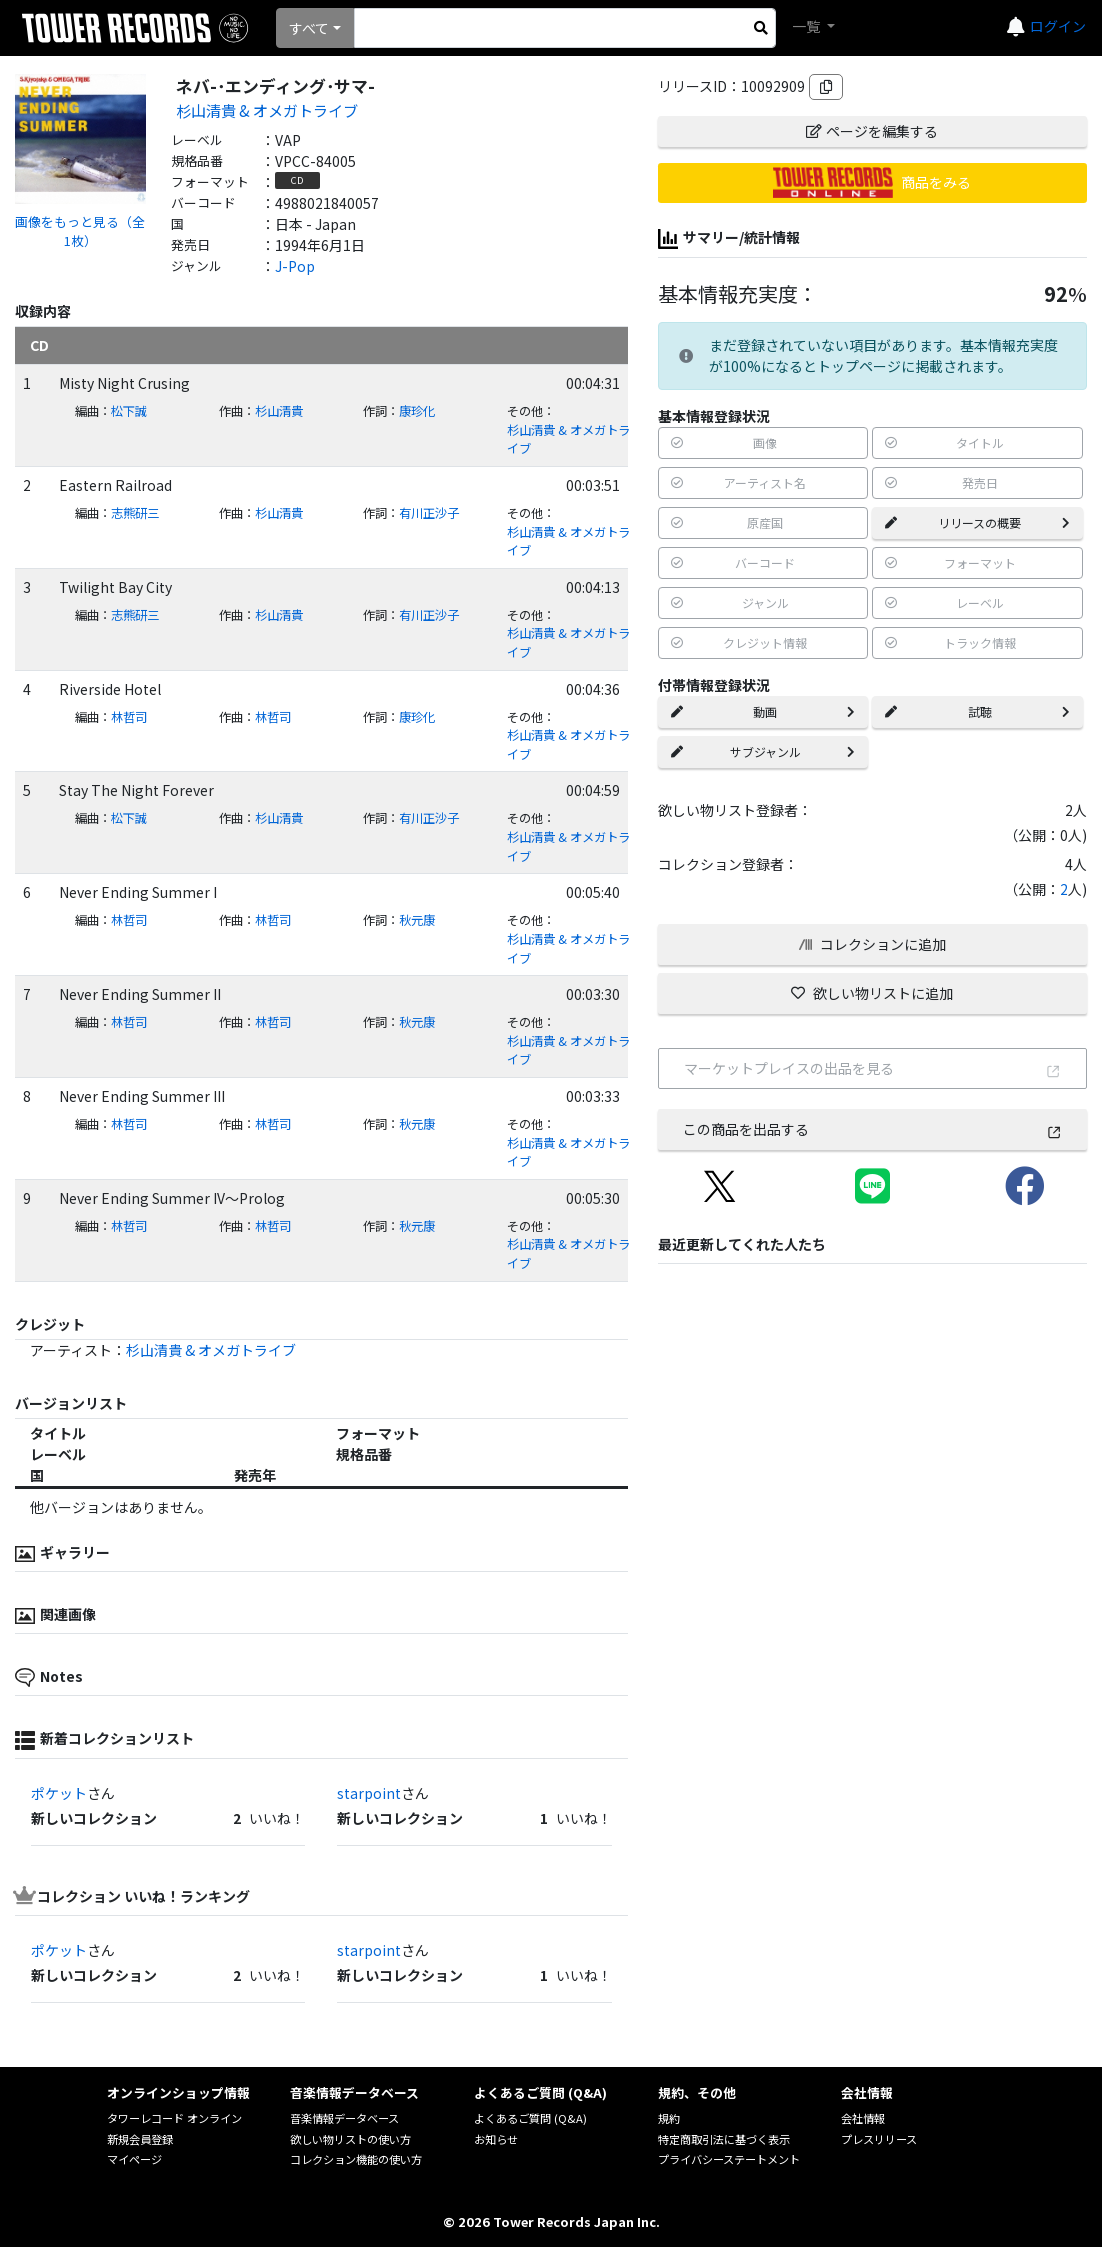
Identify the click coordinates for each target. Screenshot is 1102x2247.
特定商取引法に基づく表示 (724, 2139)
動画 (763, 711)
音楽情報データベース (344, 2118)
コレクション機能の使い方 (356, 2159)
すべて (309, 28)
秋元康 (417, 920)
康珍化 (417, 411)
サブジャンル (763, 751)
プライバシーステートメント (729, 2159)
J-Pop (295, 266)
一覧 (807, 26)
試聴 (977, 711)
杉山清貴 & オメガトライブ (267, 110)
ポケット (59, 1793)
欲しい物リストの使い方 (350, 2139)
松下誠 (129, 411)
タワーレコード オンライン (174, 2118)
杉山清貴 (279, 411)
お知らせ (496, 2139)
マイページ (134, 2159)
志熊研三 (135, 513)
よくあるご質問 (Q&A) (530, 2118)
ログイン (1058, 26)
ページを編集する (872, 131)
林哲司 (129, 717)
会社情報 (863, 2118)
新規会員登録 (140, 2139)
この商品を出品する (872, 1129)
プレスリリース (879, 2139)
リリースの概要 (977, 522)
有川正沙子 (429, 513)
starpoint (369, 1793)
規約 (669, 2118)
